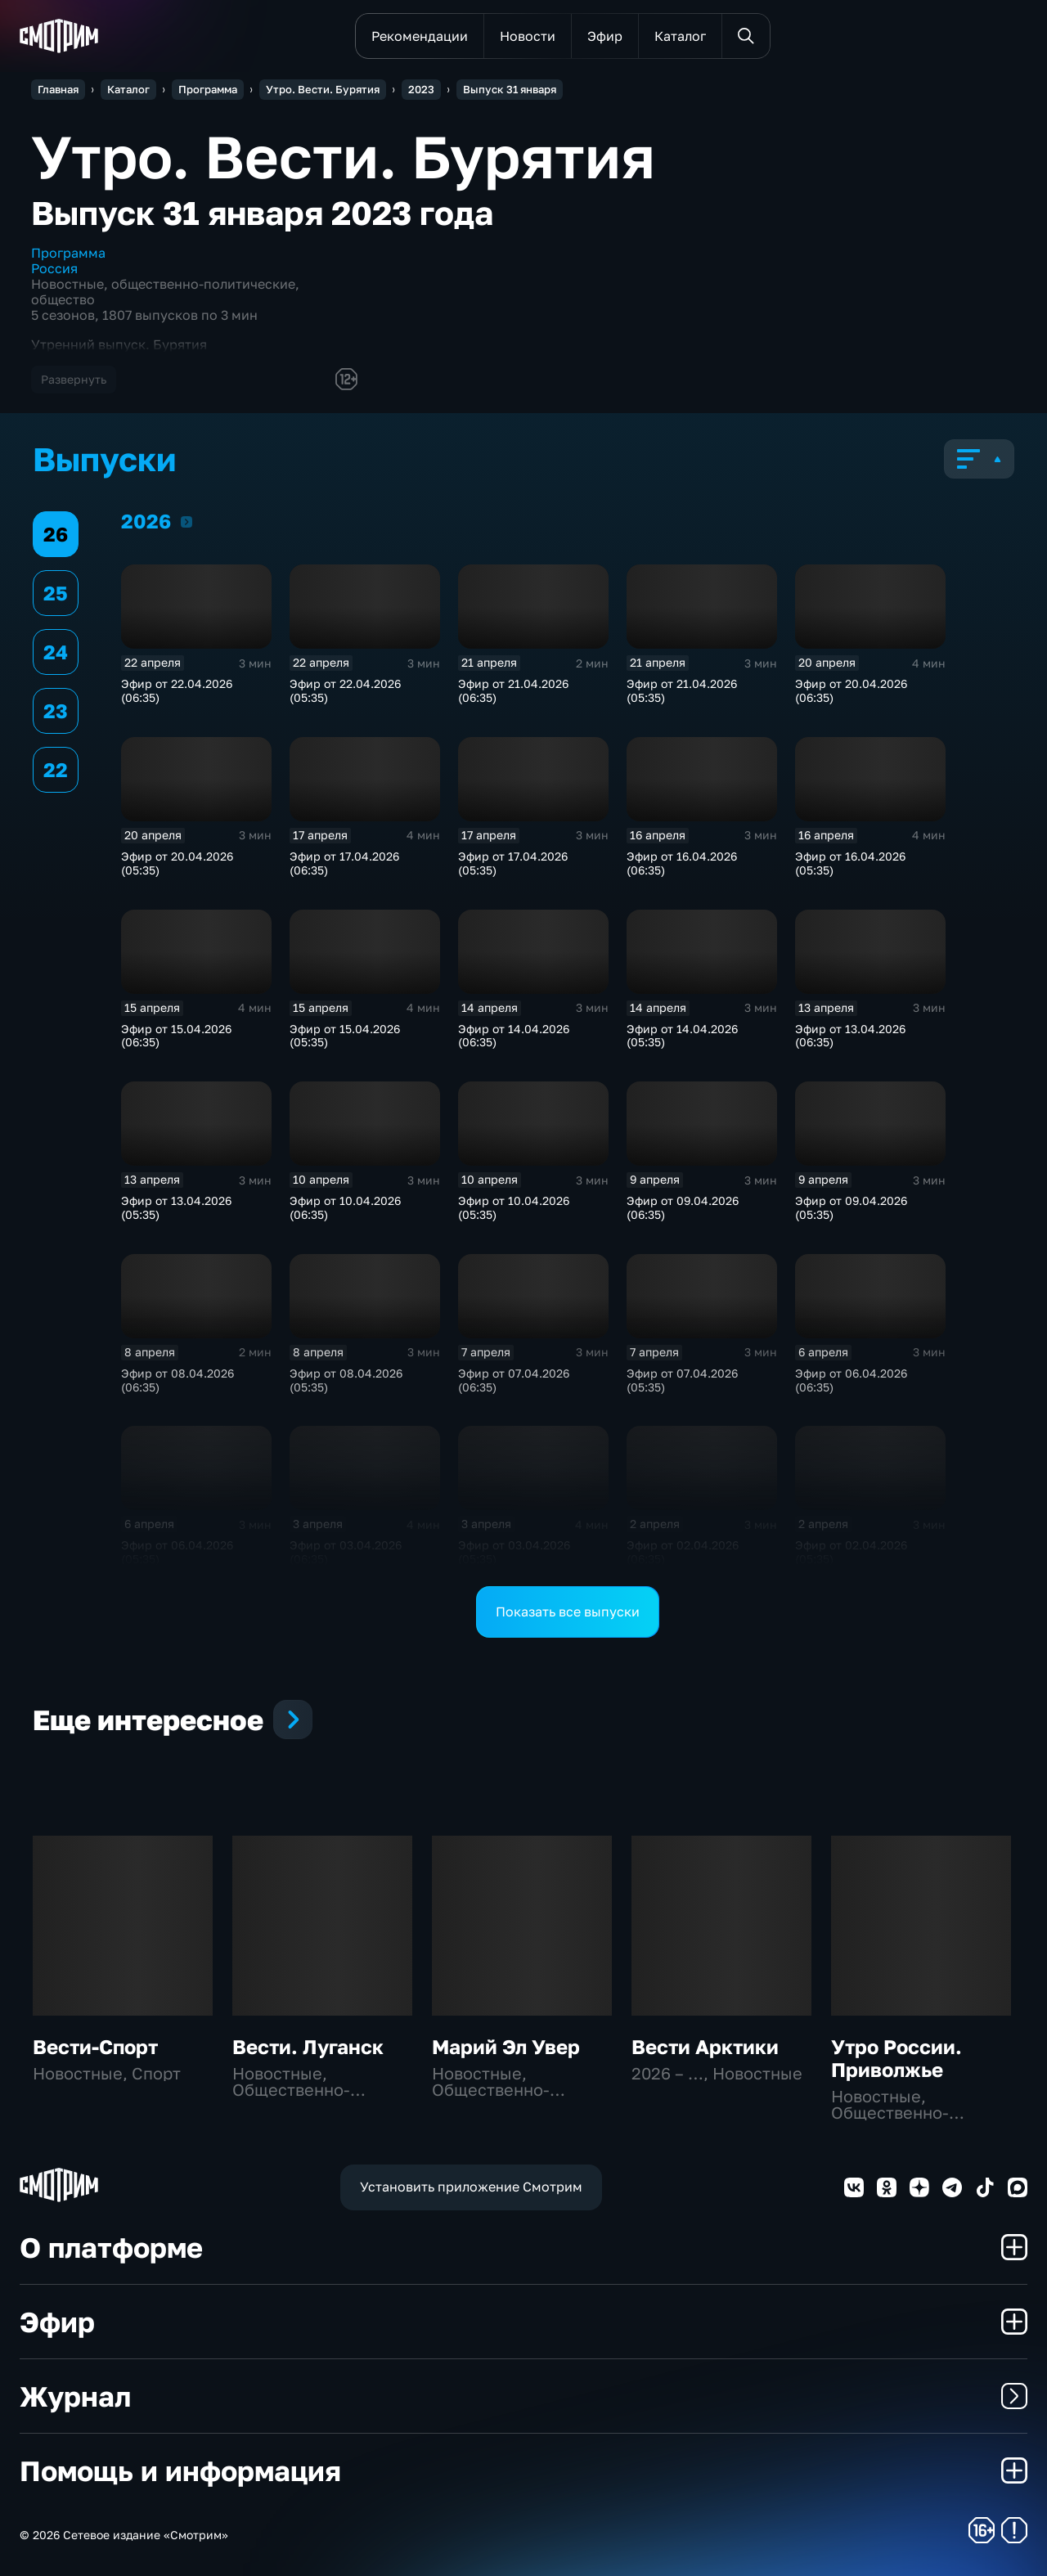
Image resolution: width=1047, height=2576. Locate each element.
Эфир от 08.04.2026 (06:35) (177, 1380)
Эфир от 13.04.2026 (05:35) (176, 1207)
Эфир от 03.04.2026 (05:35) (514, 1552)
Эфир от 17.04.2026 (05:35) (513, 863)
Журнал (523, 2396)
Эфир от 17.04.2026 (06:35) (344, 863)
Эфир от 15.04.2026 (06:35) (176, 1036)
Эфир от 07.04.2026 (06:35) (513, 1380)
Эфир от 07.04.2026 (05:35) (682, 1380)
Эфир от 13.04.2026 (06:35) (850, 1036)
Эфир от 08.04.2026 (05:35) (346, 1380)
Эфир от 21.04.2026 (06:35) (513, 690)
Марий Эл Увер (506, 2046)
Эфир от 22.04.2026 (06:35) (176, 690)
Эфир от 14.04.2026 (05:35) (682, 1036)
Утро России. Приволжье (896, 2057)
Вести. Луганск (308, 2046)
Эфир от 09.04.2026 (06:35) (683, 1207)
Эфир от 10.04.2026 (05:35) (513, 1207)
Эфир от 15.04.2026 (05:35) (345, 1036)
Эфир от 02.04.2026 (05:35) (851, 1552)
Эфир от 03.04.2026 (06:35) (346, 1552)
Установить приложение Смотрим (471, 2186)
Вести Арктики (705, 2046)
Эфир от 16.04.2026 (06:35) (682, 863)
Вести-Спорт (95, 2046)
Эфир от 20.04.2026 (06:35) (851, 690)
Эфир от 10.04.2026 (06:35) (345, 1207)
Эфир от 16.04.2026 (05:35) (850, 863)
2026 (186, 521)
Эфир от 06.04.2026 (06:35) (851, 1380)
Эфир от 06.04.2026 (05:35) (177, 1552)
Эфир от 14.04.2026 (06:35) (513, 1036)
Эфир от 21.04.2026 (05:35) (682, 690)
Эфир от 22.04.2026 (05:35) (345, 690)
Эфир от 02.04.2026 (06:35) (683, 1552)
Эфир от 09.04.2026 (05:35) (851, 1207)
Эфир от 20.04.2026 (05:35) (177, 863)
